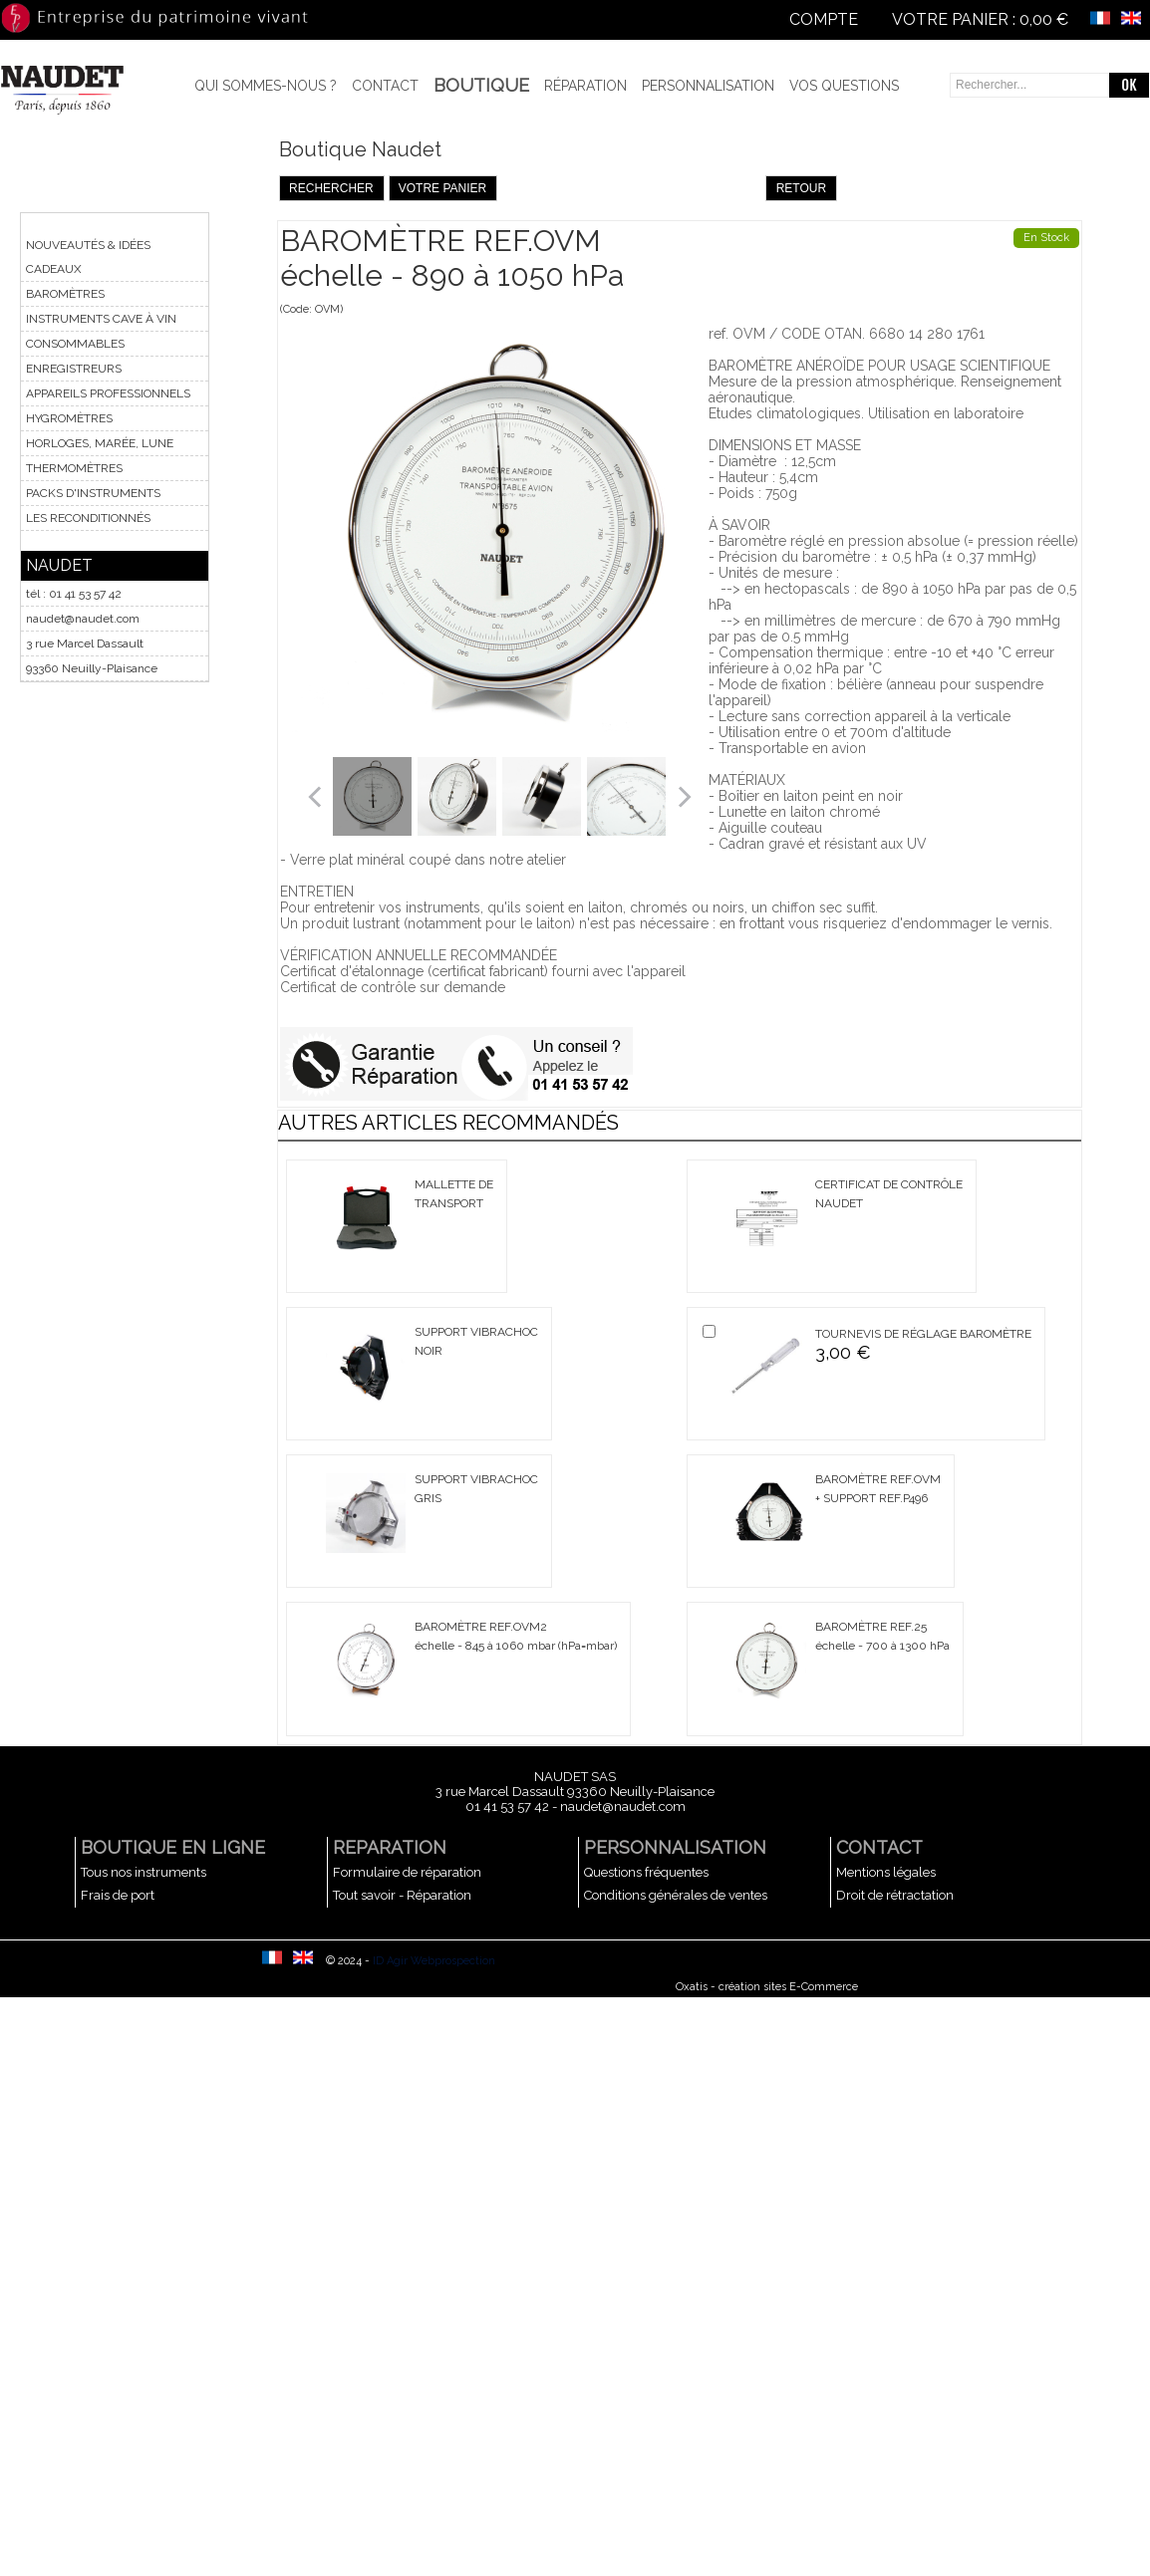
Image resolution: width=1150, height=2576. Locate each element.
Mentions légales (886, 1872)
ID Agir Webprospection (434, 1960)
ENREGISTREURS (74, 369)
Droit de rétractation (895, 1895)
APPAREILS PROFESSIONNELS (108, 393)
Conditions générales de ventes (675, 1895)
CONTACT (879, 1847)
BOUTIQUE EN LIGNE (173, 1847)
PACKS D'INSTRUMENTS (93, 493)
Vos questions (844, 86)
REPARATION (389, 1847)
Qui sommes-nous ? (265, 86)
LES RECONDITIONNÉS (88, 518)
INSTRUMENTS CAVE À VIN (101, 319)
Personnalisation (708, 86)
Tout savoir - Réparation (402, 1895)
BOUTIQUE (481, 85)
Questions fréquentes (646, 1872)
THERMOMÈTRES (74, 468)
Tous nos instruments (143, 1872)
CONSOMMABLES (75, 344)
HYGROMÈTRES (69, 418)
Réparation (585, 86)
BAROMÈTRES (65, 294)
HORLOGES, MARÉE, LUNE (99, 443)
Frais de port (117, 1895)
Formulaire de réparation (407, 1872)
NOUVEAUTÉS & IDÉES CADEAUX (88, 257)
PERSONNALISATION (675, 1847)
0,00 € (1043, 19)
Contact (385, 86)
